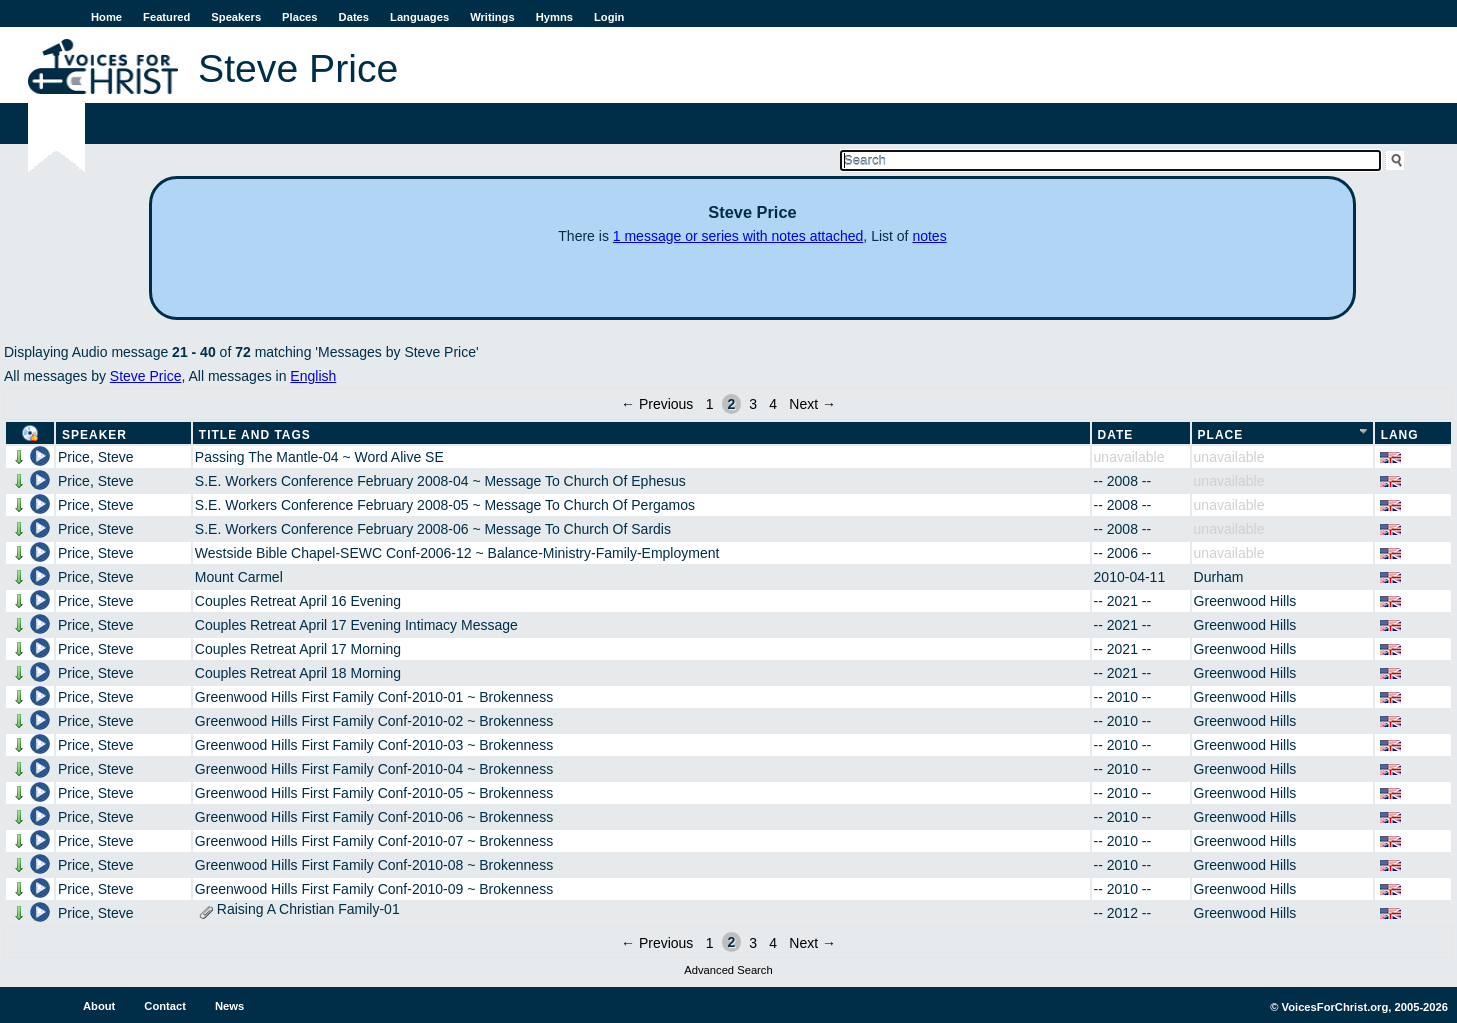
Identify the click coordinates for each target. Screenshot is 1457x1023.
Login (609, 17)
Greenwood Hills (1245, 601)
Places (299, 17)
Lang (1400, 435)
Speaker (94, 435)
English (313, 376)
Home (106, 17)
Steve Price (146, 376)
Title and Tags (255, 435)
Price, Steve (95, 457)
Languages (419, 17)
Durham (1219, 577)
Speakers (236, 17)
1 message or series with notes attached (738, 236)
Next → (812, 404)
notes (929, 236)
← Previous (657, 404)
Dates (354, 17)
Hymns (554, 17)
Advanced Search (728, 970)
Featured (166, 17)
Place (1221, 435)
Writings (492, 17)
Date (1116, 435)
